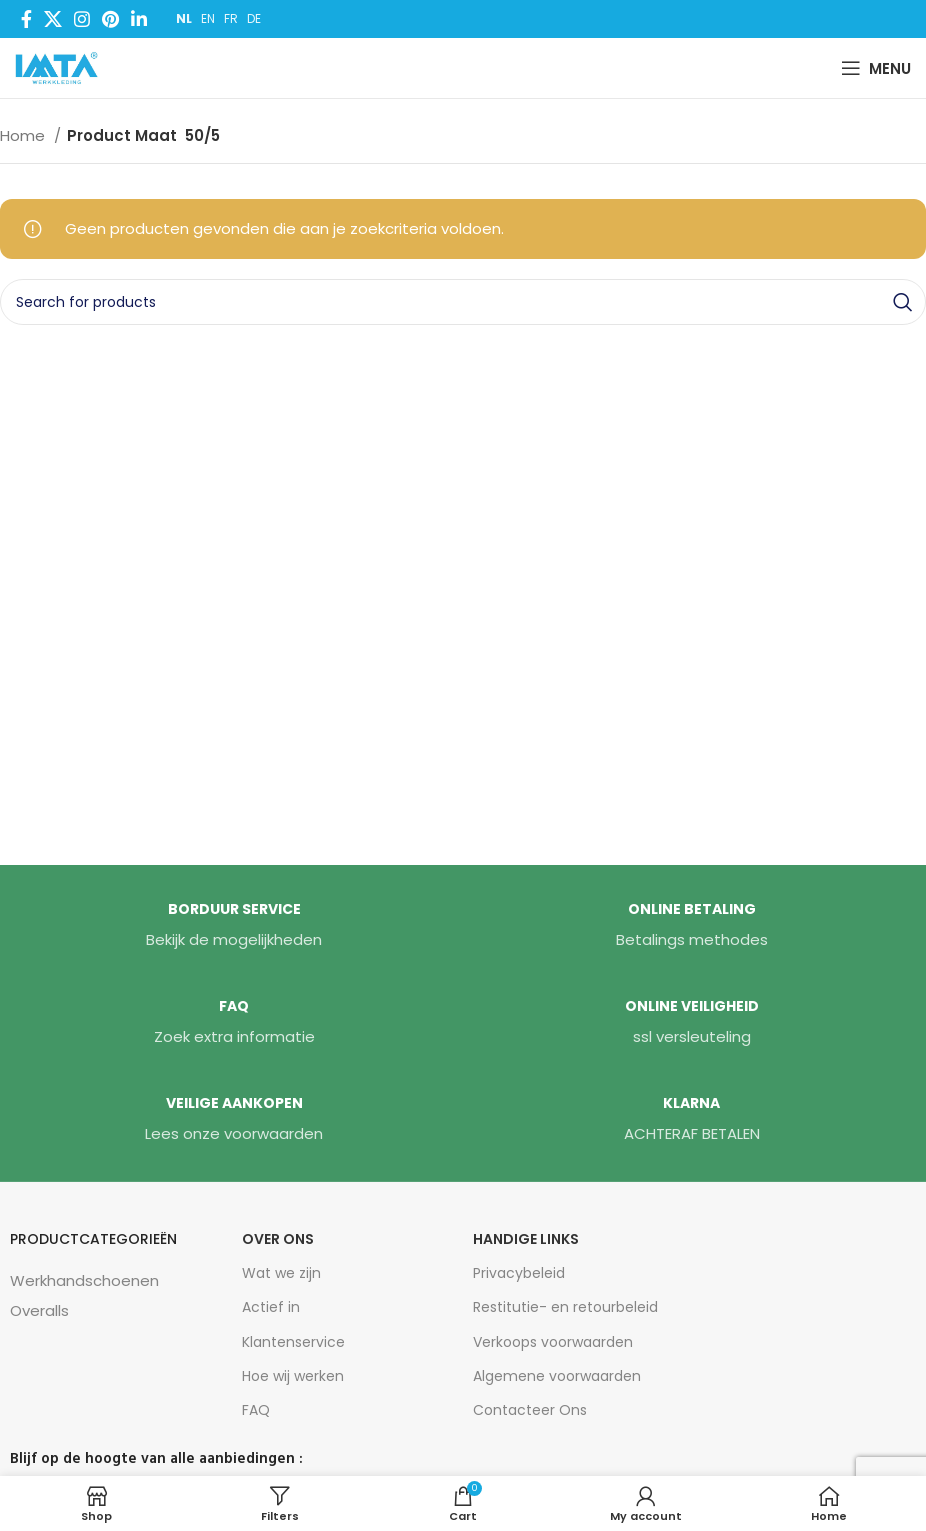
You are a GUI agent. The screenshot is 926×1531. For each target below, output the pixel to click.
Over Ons (278, 1239)
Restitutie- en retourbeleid (565, 1307)
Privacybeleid (519, 1273)
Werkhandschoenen (84, 1280)
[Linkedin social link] (139, 19)
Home (24, 135)
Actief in (271, 1307)
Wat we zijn (281, 1273)
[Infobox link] (234, 926)
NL (184, 18)
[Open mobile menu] (876, 68)
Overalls (39, 1310)
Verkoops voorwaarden (553, 1342)
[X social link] (53, 19)
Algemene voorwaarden (557, 1376)
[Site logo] (61, 66)
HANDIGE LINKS (526, 1239)
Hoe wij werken (293, 1376)
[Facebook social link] (26, 19)
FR (231, 18)
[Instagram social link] (82, 19)
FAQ (256, 1410)
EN (208, 18)
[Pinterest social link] (110, 19)
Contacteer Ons (530, 1410)
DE (254, 18)
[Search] (463, 302)
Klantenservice (293, 1342)
